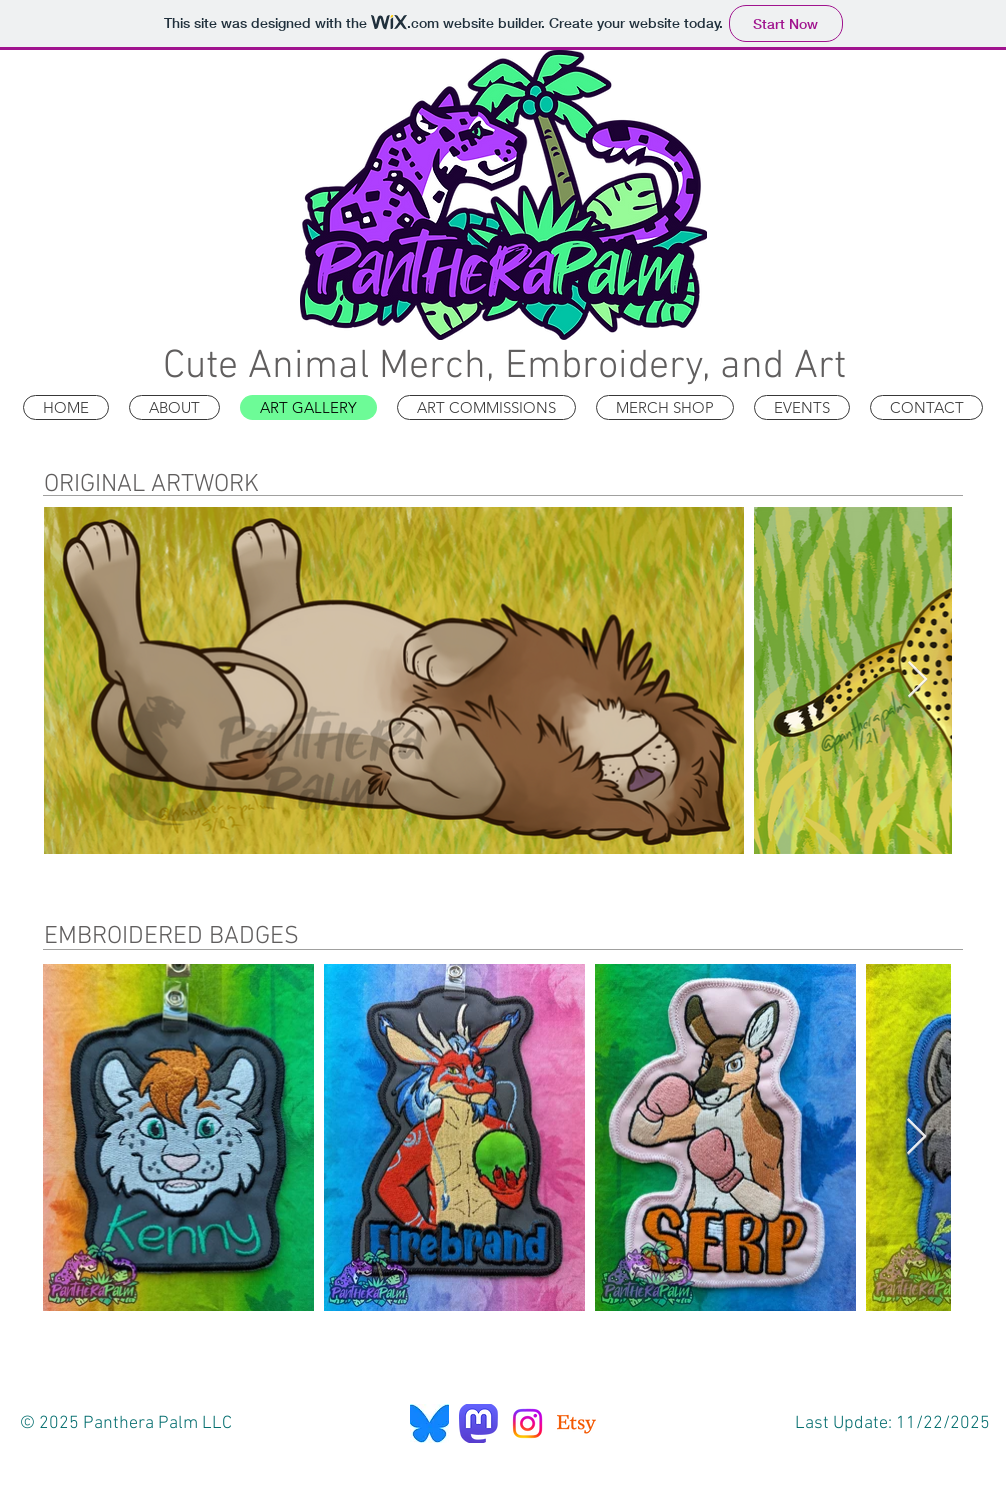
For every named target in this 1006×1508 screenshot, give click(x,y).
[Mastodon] (478, 1423)
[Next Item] (917, 680)
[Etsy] (576, 1423)
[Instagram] (527, 1423)
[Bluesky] (429, 1423)
